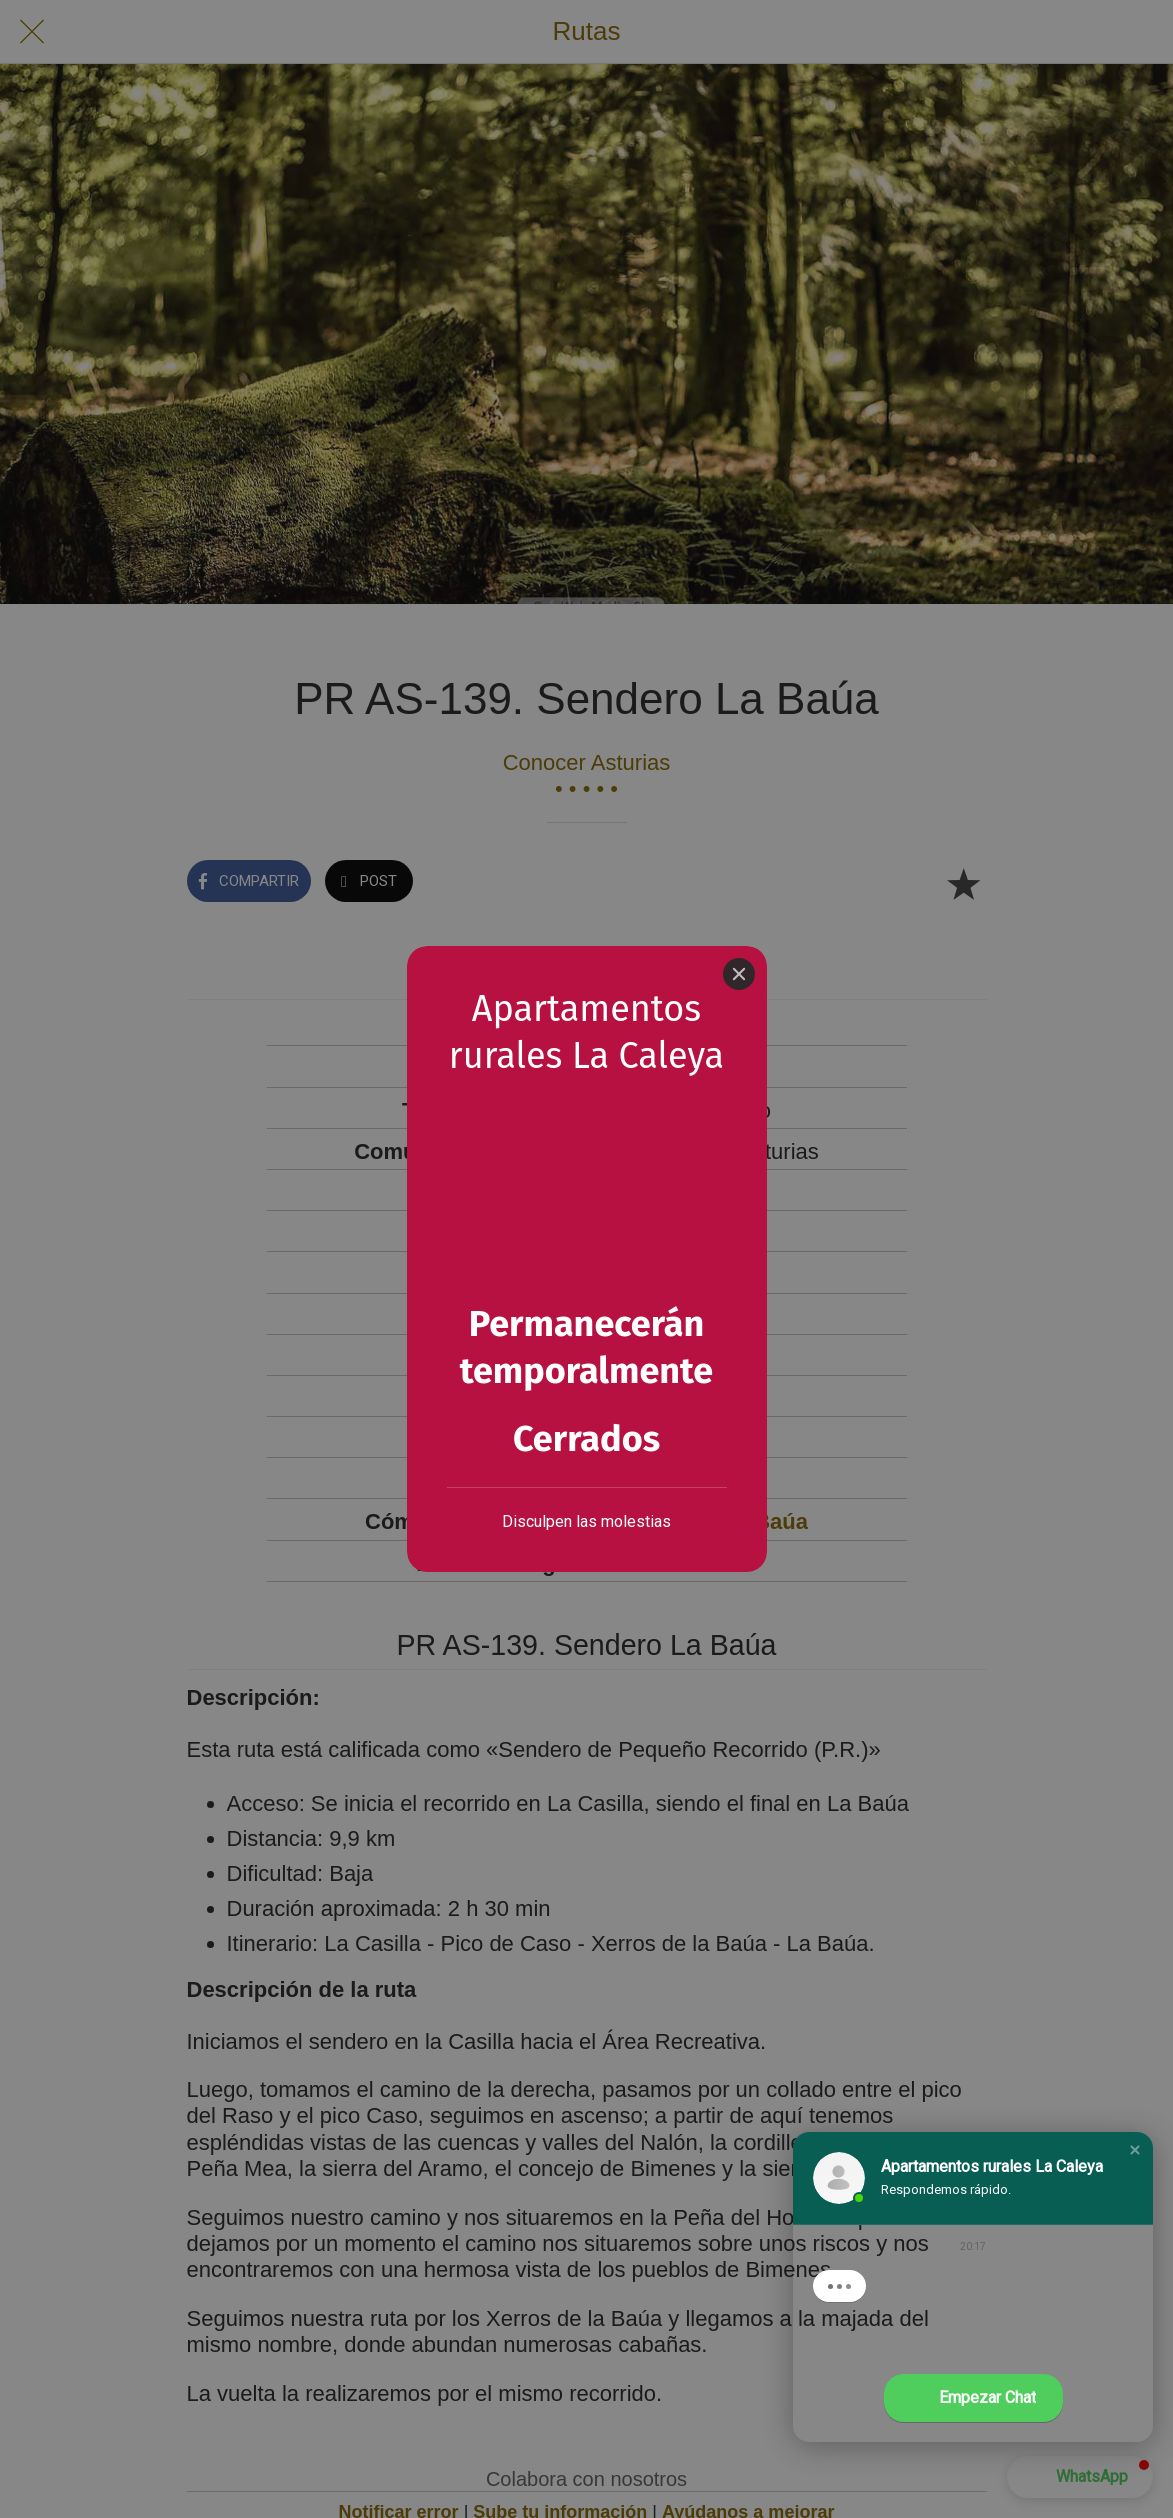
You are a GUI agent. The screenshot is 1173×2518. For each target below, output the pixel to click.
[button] (1135, 2150)
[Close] (739, 974)
